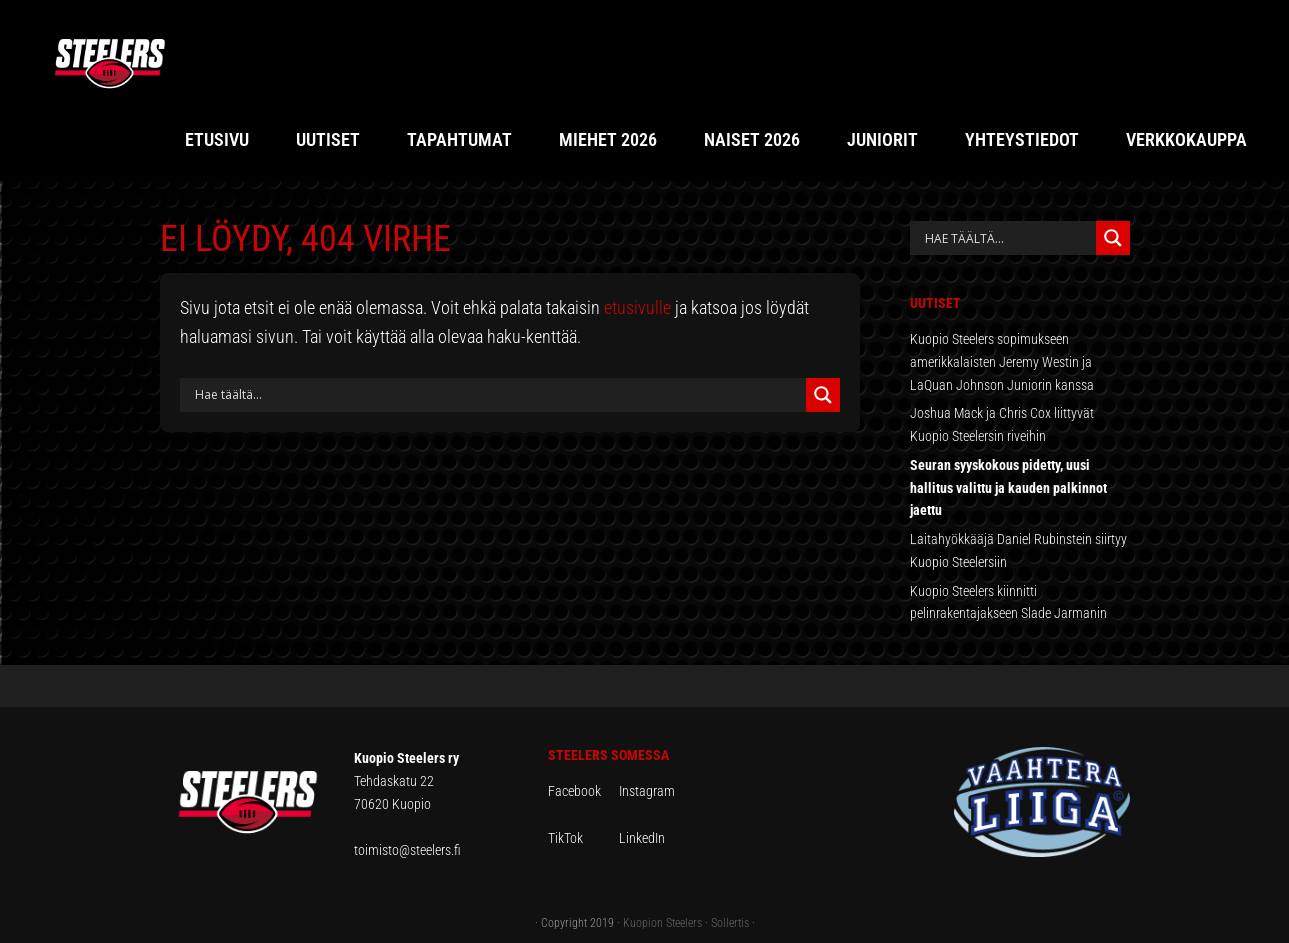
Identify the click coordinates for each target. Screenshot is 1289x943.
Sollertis (730, 923)
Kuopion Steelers (662, 923)
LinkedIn (642, 838)
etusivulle (637, 307)
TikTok (582, 838)
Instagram (647, 791)
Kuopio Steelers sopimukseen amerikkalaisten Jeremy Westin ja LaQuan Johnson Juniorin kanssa (1002, 362)
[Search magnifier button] (823, 395)
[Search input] (498, 395)
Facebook (583, 791)
